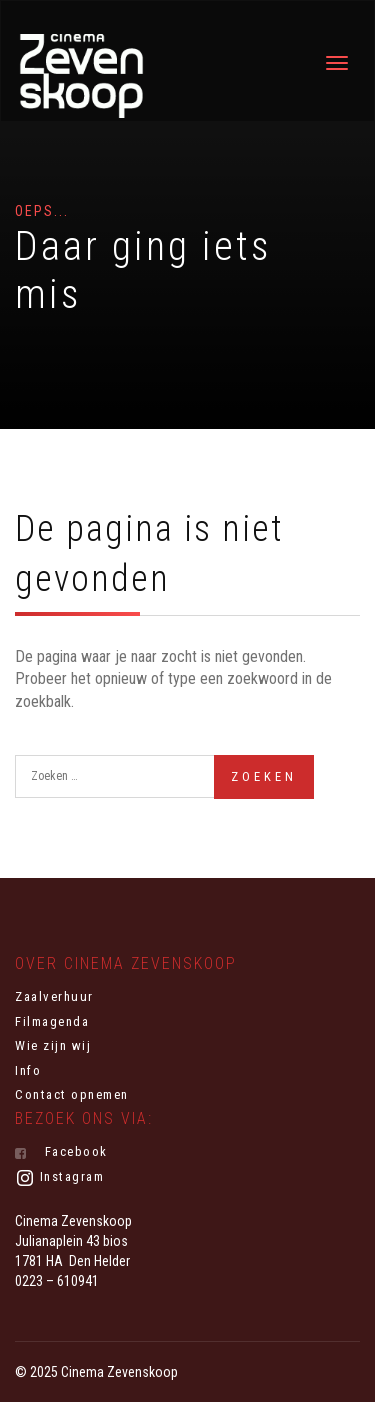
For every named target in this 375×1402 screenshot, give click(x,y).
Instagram (59, 1178)
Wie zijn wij (53, 1045)
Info (28, 1070)
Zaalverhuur (54, 996)
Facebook (61, 1152)
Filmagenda (52, 1021)
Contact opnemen (72, 1094)
